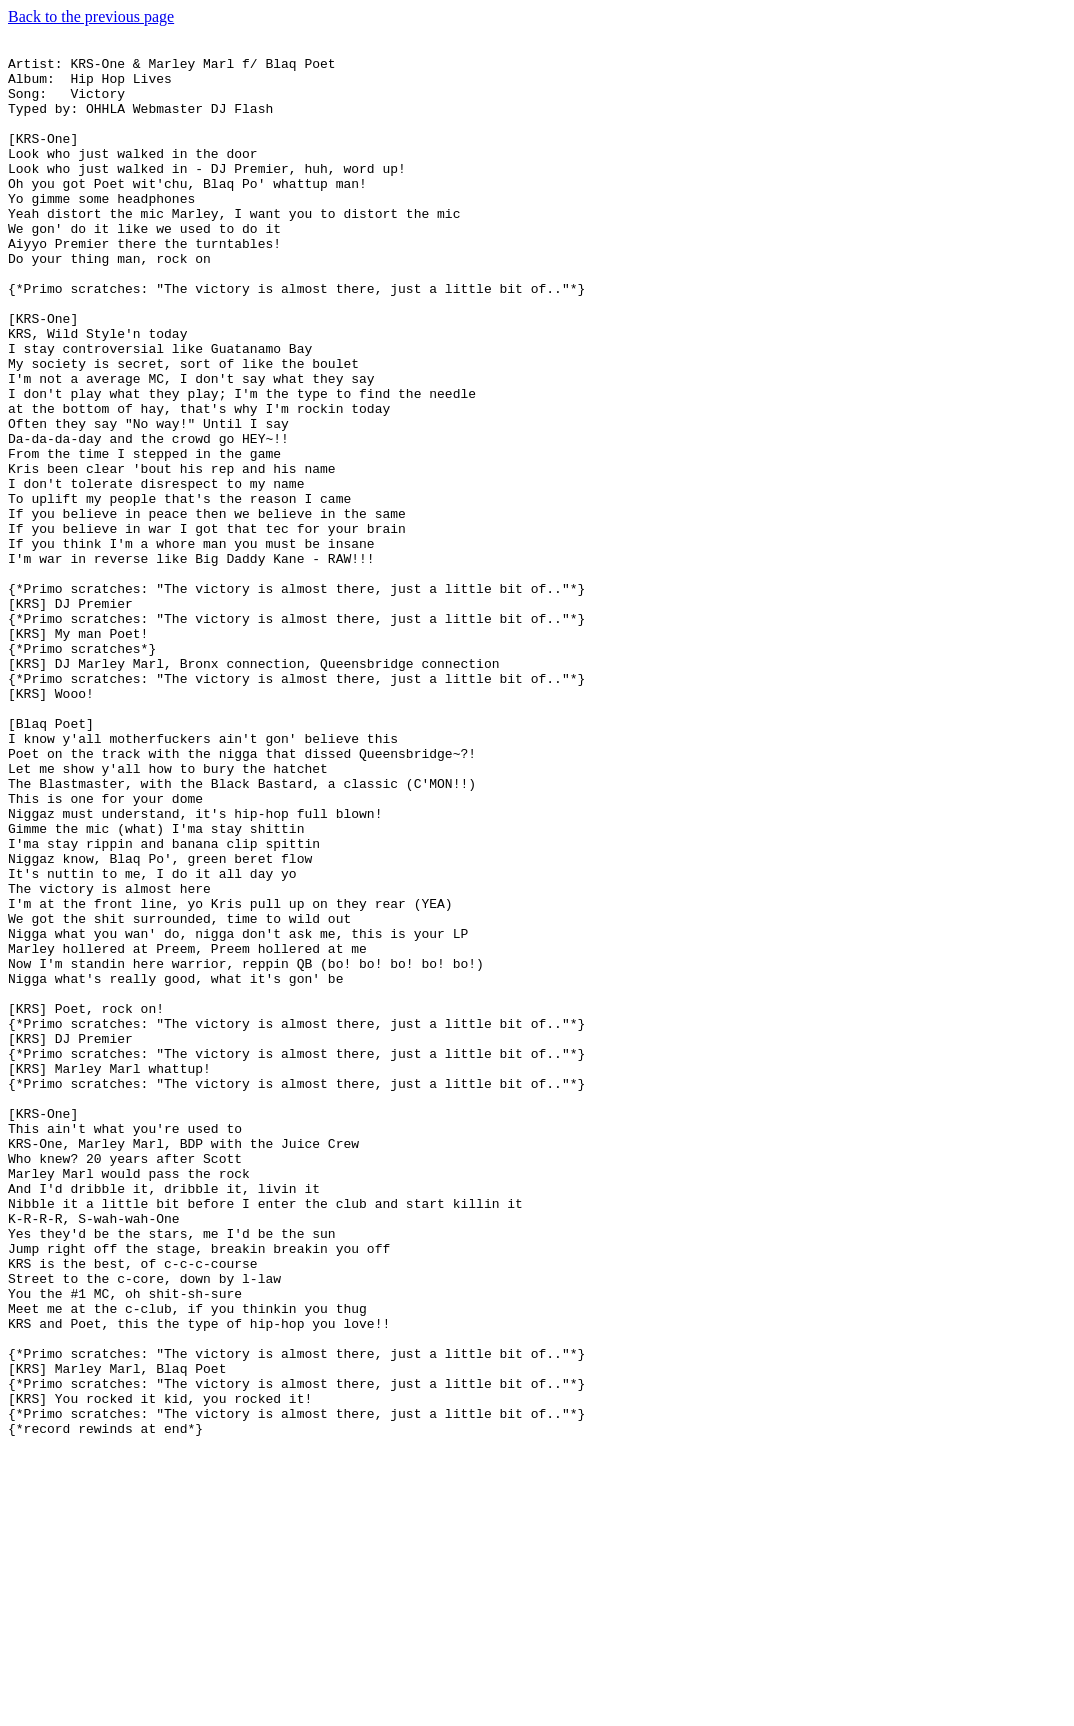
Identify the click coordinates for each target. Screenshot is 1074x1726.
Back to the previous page (91, 16)
